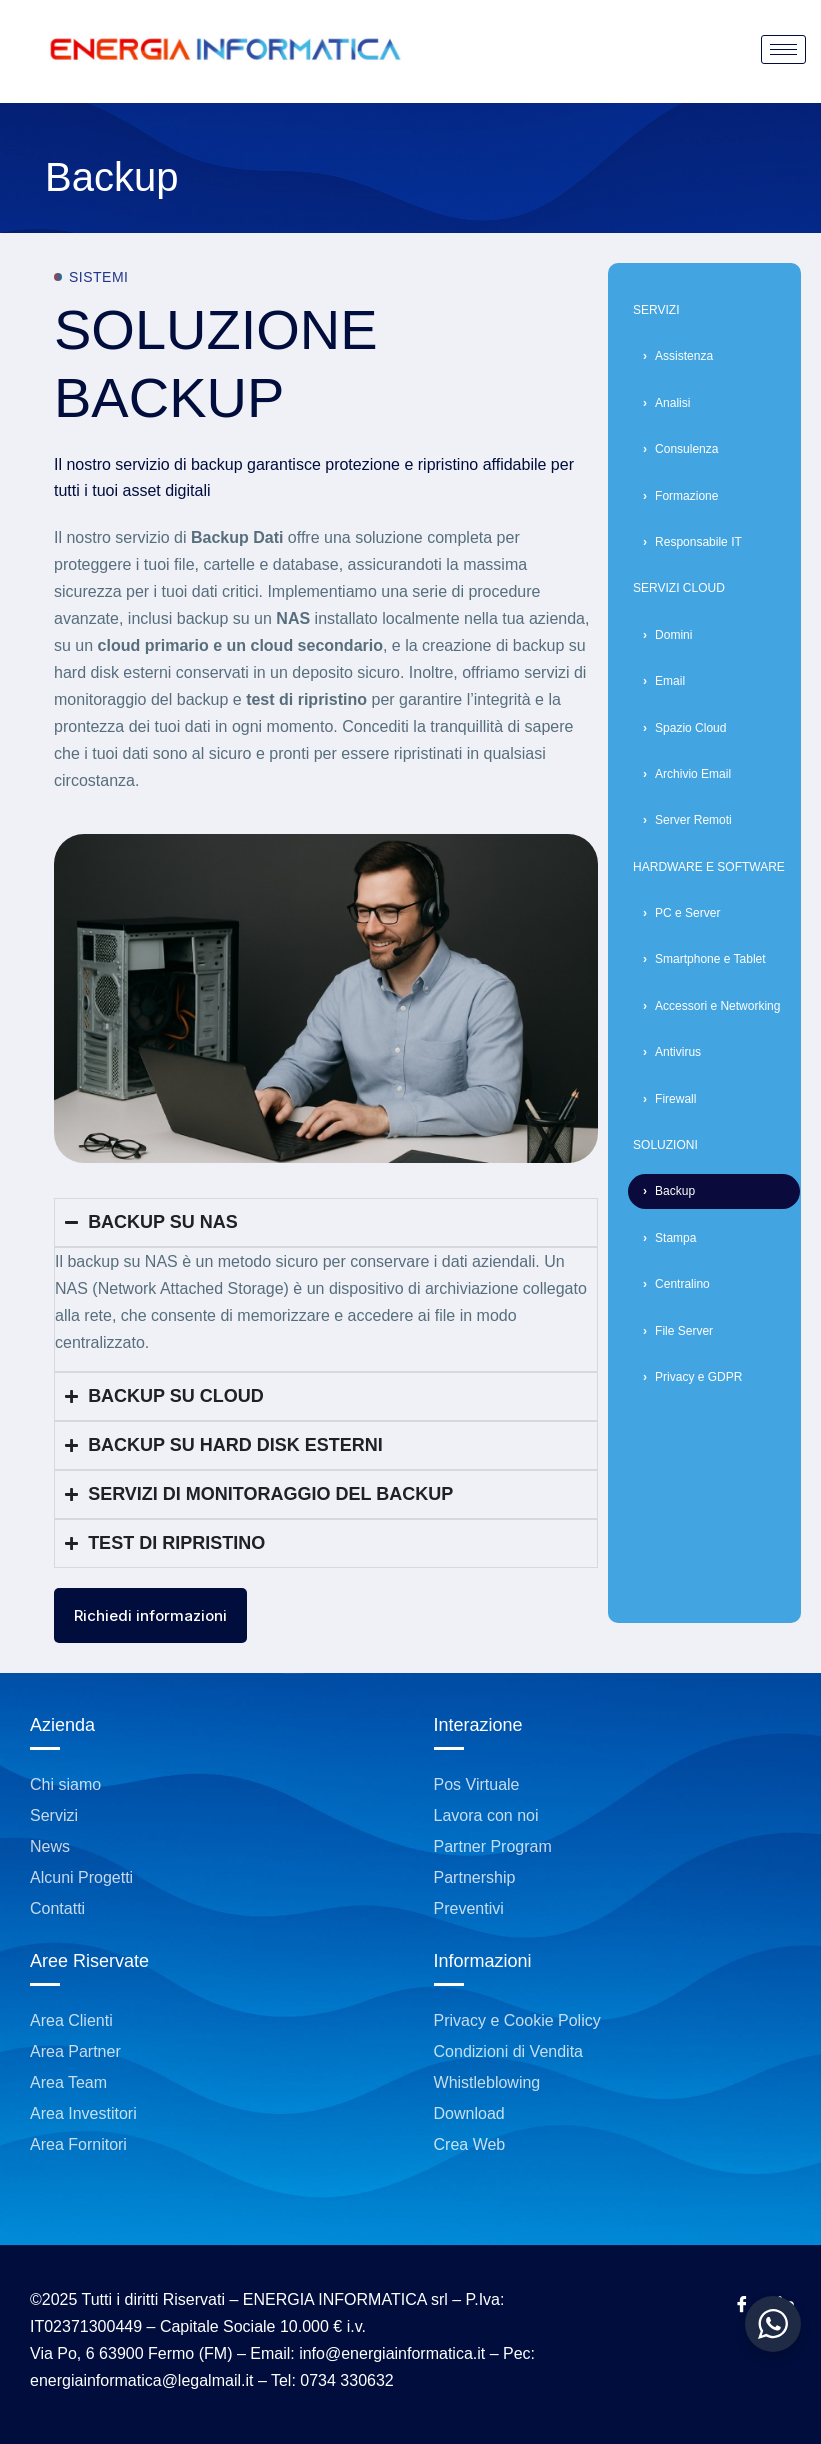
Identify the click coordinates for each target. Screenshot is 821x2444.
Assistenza (684, 356)
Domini (673, 635)
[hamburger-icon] (783, 49)
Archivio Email (693, 774)
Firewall (675, 1099)
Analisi (672, 403)
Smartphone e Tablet (710, 959)
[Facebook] (742, 2306)
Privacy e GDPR (698, 1377)
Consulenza (686, 449)
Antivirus (678, 1052)
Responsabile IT (698, 542)
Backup (675, 1191)
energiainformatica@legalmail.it (141, 2380)
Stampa (675, 1238)
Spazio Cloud (690, 728)
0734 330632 (346, 2380)
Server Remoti (693, 820)
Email (670, 681)
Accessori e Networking (717, 1006)
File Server (684, 1331)
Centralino (682, 1284)
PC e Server (687, 913)
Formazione (686, 496)
